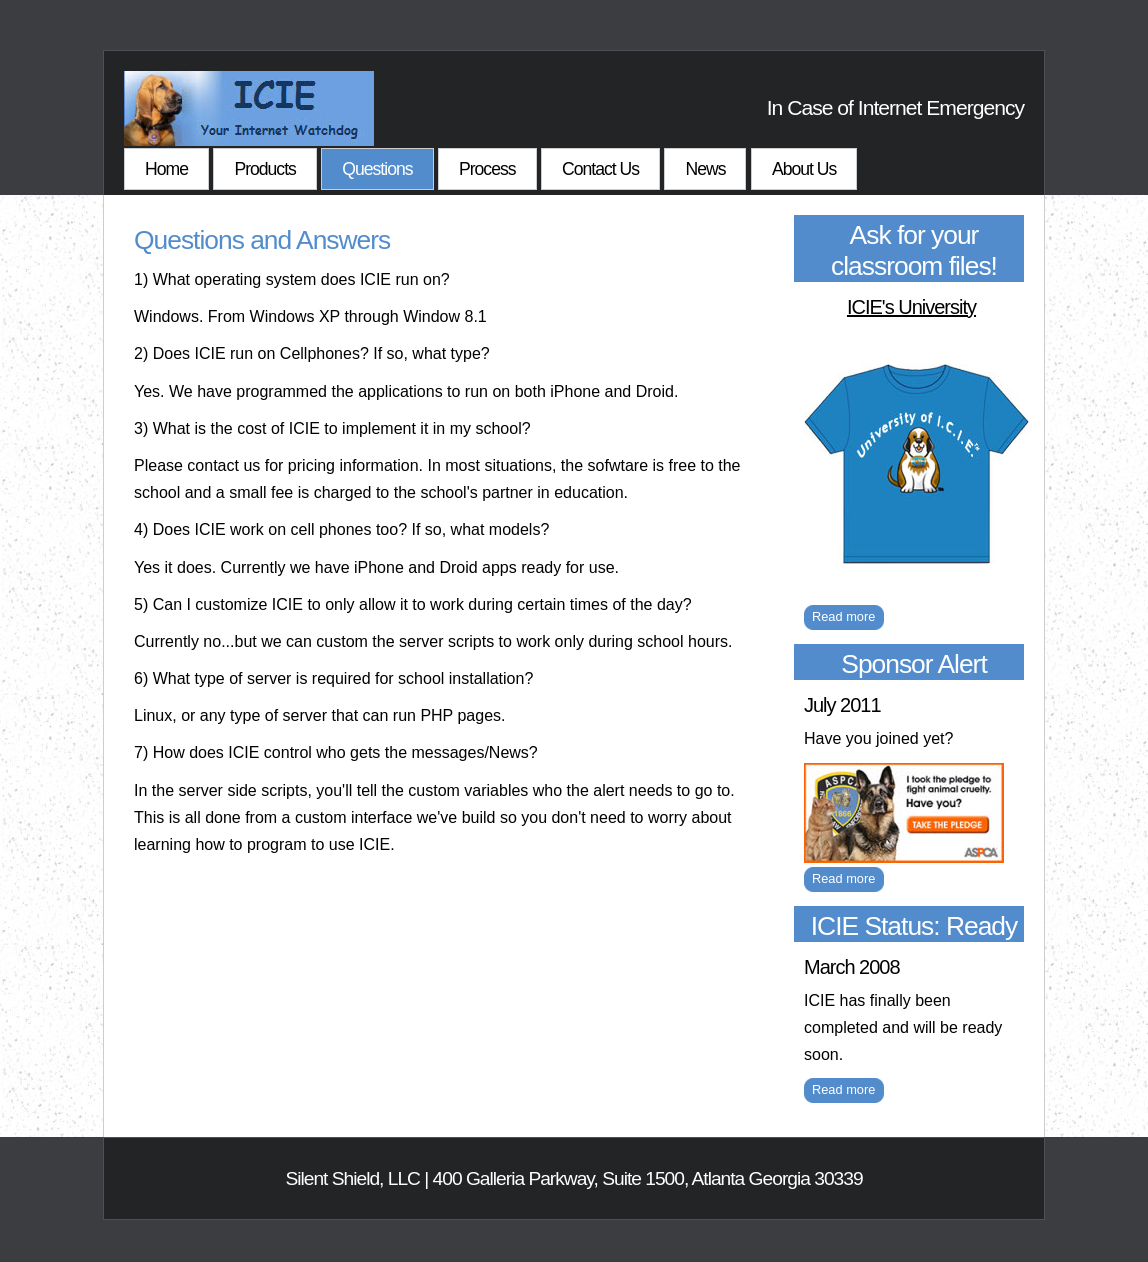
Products (264, 169)
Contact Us (600, 169)
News (705, 169)
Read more (843, 616)
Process (487, 169)
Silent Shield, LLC (352, 1178)
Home (166, 169)
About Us (804, 169)
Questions (377, 169)
